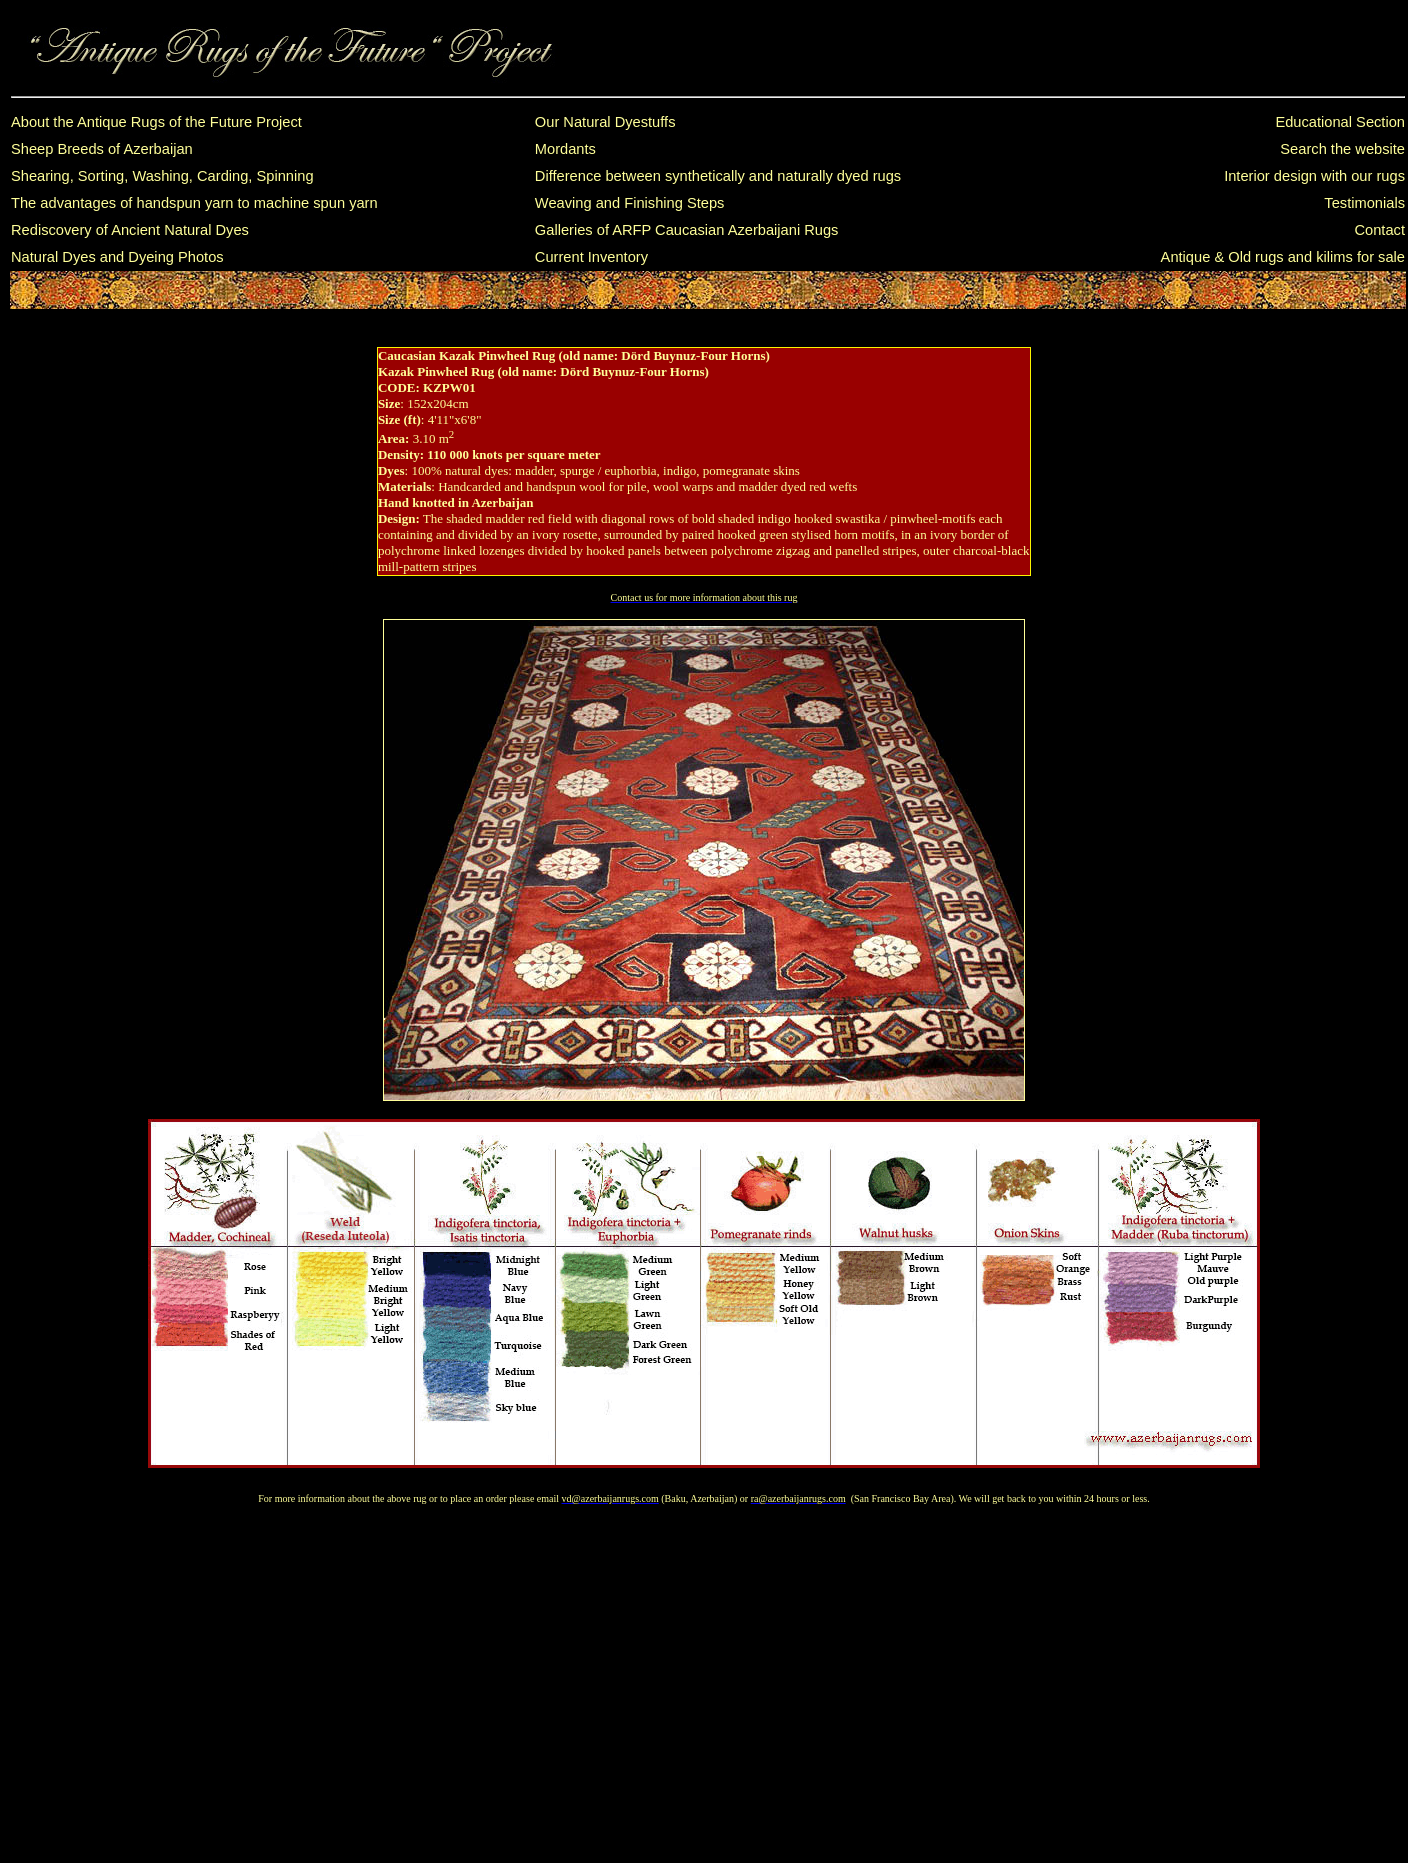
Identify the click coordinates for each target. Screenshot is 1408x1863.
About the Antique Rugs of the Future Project (156, 122)
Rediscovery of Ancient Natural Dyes (130, 230)
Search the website (1342, 149)
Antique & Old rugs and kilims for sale (1283, 257)
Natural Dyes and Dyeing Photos (117, 257)
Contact (1379, 230)
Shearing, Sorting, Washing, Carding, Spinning (162, 176)
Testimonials (1364, 203)
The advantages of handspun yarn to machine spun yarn (194, 203)
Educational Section (1340, 122)
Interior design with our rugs (1314, 176)
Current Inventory (591, 257)
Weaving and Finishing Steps (630, 203)
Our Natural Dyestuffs (605, 122)
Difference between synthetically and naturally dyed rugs (718, 176)
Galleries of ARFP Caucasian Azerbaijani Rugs (687, 230)
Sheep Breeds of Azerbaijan (102, 149)
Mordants (565, 149)
